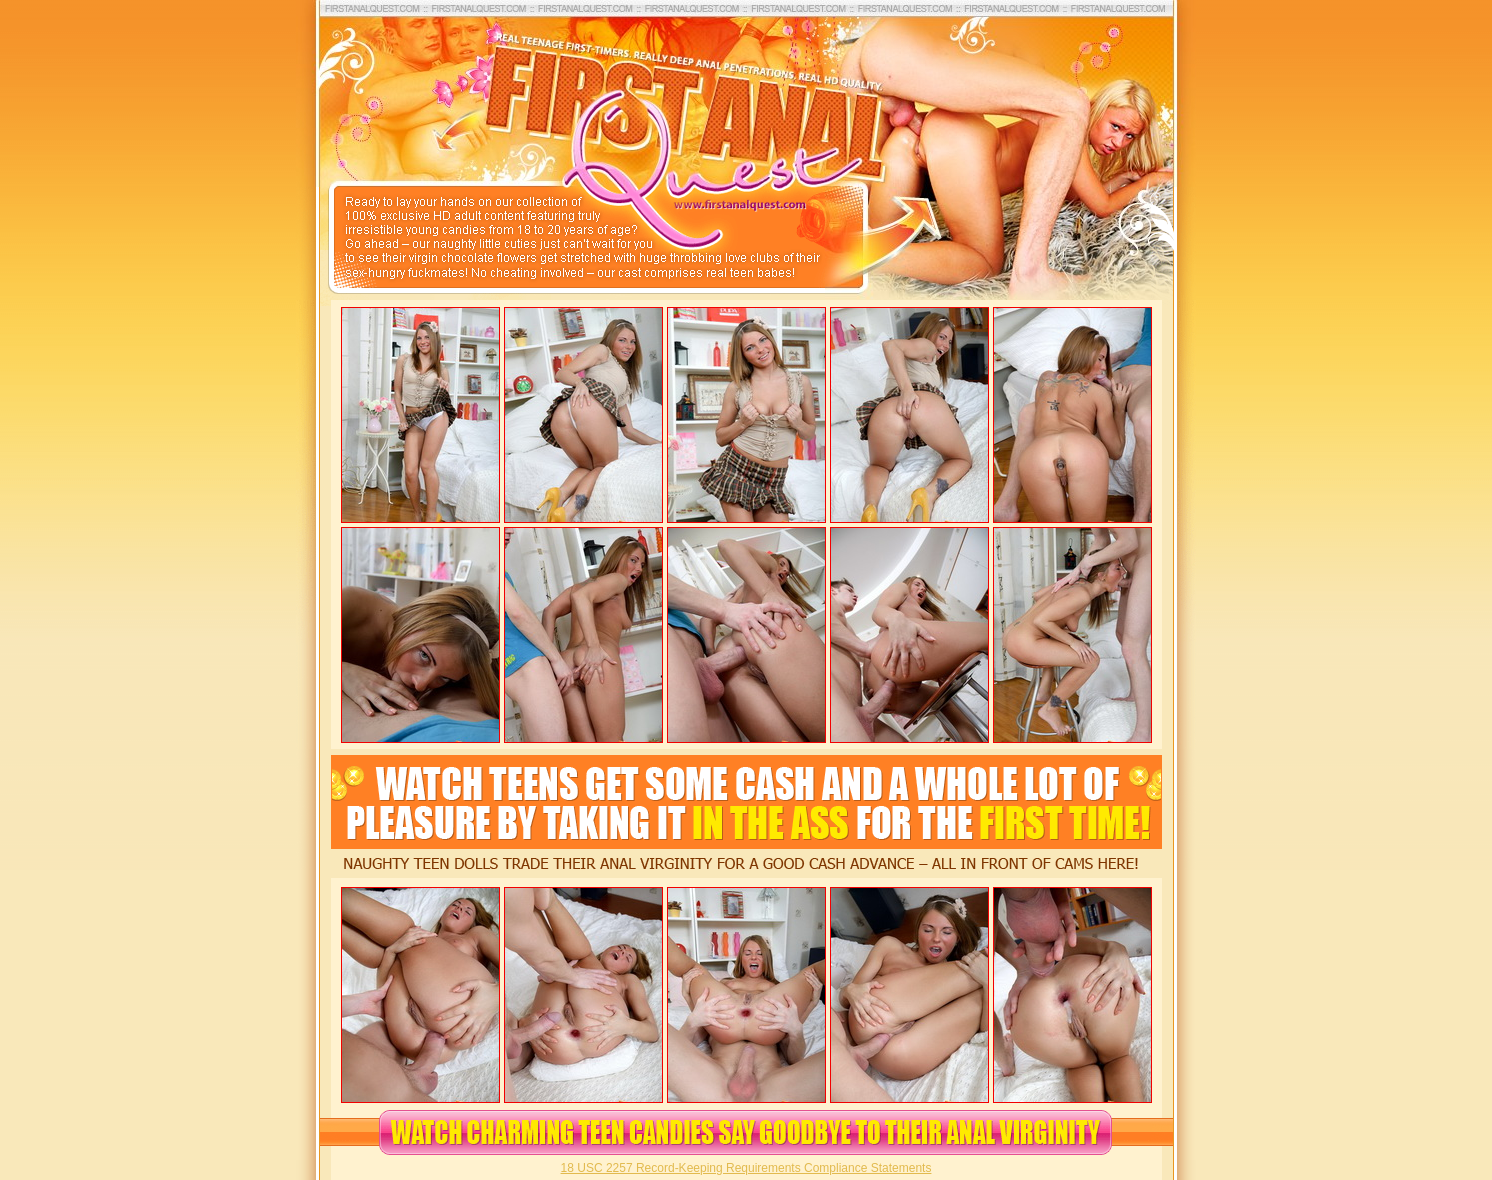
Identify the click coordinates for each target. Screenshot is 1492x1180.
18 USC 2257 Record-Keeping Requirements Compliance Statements (746, 1168)
